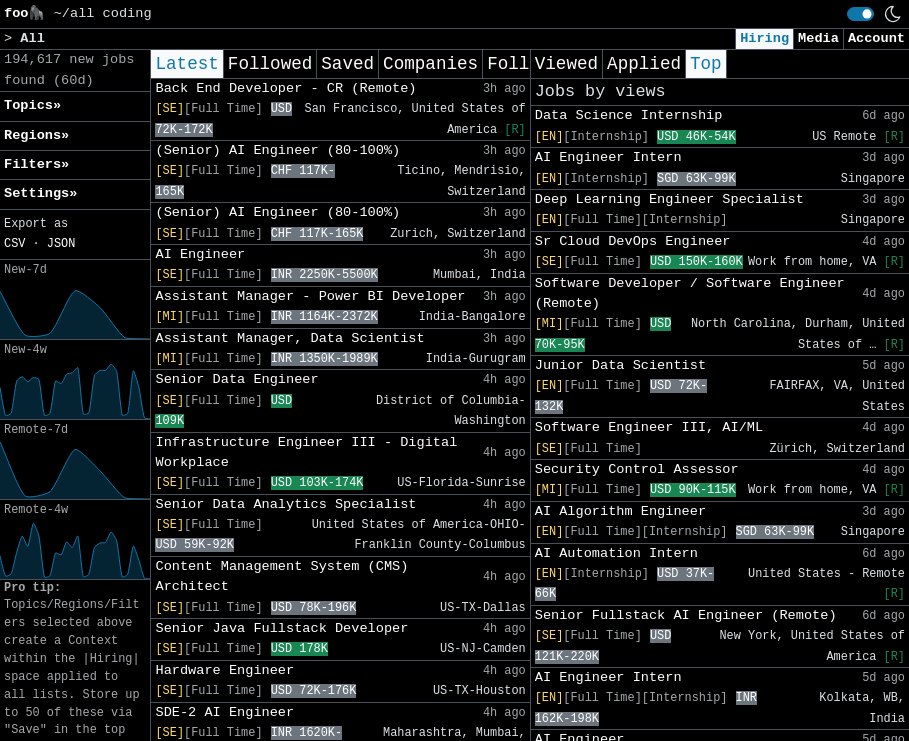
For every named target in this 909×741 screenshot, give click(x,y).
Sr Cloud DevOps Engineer (633, 241)
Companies (430, 64)
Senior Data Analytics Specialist (285, 504)
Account (876, 38)
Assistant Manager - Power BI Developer (310, 296)
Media (818, 38)
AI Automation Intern (616, 553)
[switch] (860, 14)
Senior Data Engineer (236, 379)
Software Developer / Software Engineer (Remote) (690, 293)
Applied (644, 64)
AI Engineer (200, 254)
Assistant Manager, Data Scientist (289, 338)
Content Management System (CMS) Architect (281, 576)
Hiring (764, 38)
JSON (61, 244)
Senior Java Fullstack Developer (281, 628)
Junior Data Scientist (620, 365)
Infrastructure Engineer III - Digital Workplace (306, 452)
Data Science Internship (629, 115)
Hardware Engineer (224, 670)
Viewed (566, 64)
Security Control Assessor (637, 469)
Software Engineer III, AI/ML (649, 427)
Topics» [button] (32, 105)
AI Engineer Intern (608, 157)
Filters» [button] (36, 164)
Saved (347, 64)
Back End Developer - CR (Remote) (285, 88)
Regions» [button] (36, 135)
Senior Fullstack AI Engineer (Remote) (686, 615)
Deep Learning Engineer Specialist (669, 199)
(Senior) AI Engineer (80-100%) (277, 150)
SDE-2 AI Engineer (224, 712)
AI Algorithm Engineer (620, 511)
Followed (270, 64)
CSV (14, 244)
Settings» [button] (40, 193)
